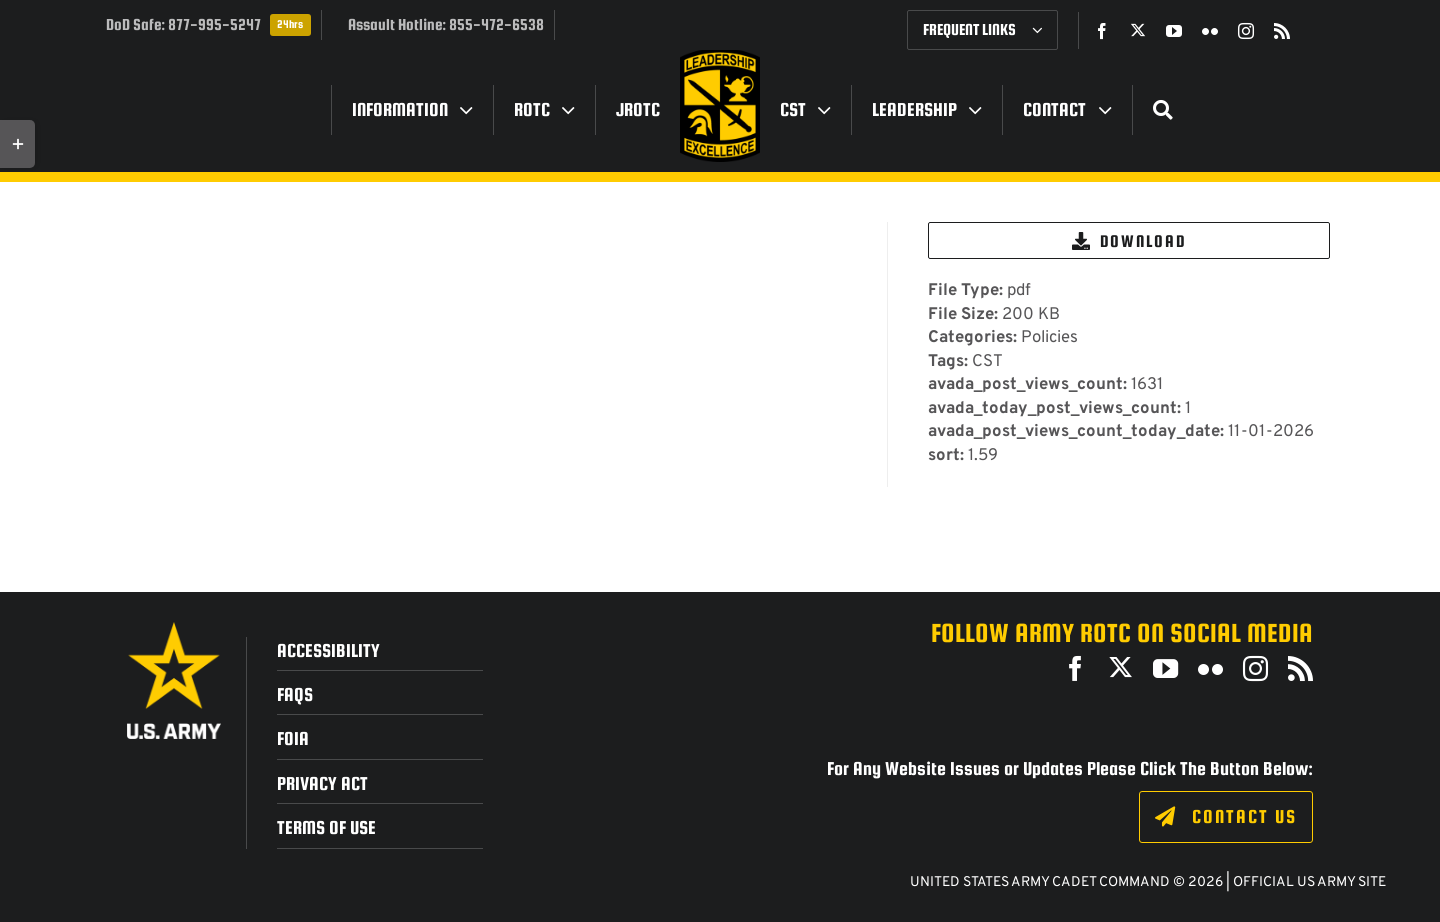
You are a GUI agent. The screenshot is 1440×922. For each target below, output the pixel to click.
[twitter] (1138, 30)
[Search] (1163, 110)
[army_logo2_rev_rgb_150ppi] (174, 629)
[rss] (1282, 31)
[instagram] (1246, 31)
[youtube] (1174, 31)
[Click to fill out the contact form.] (1225, 817)
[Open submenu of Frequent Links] (1045, 30)
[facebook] (1102, 31)
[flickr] (1210, 31)
